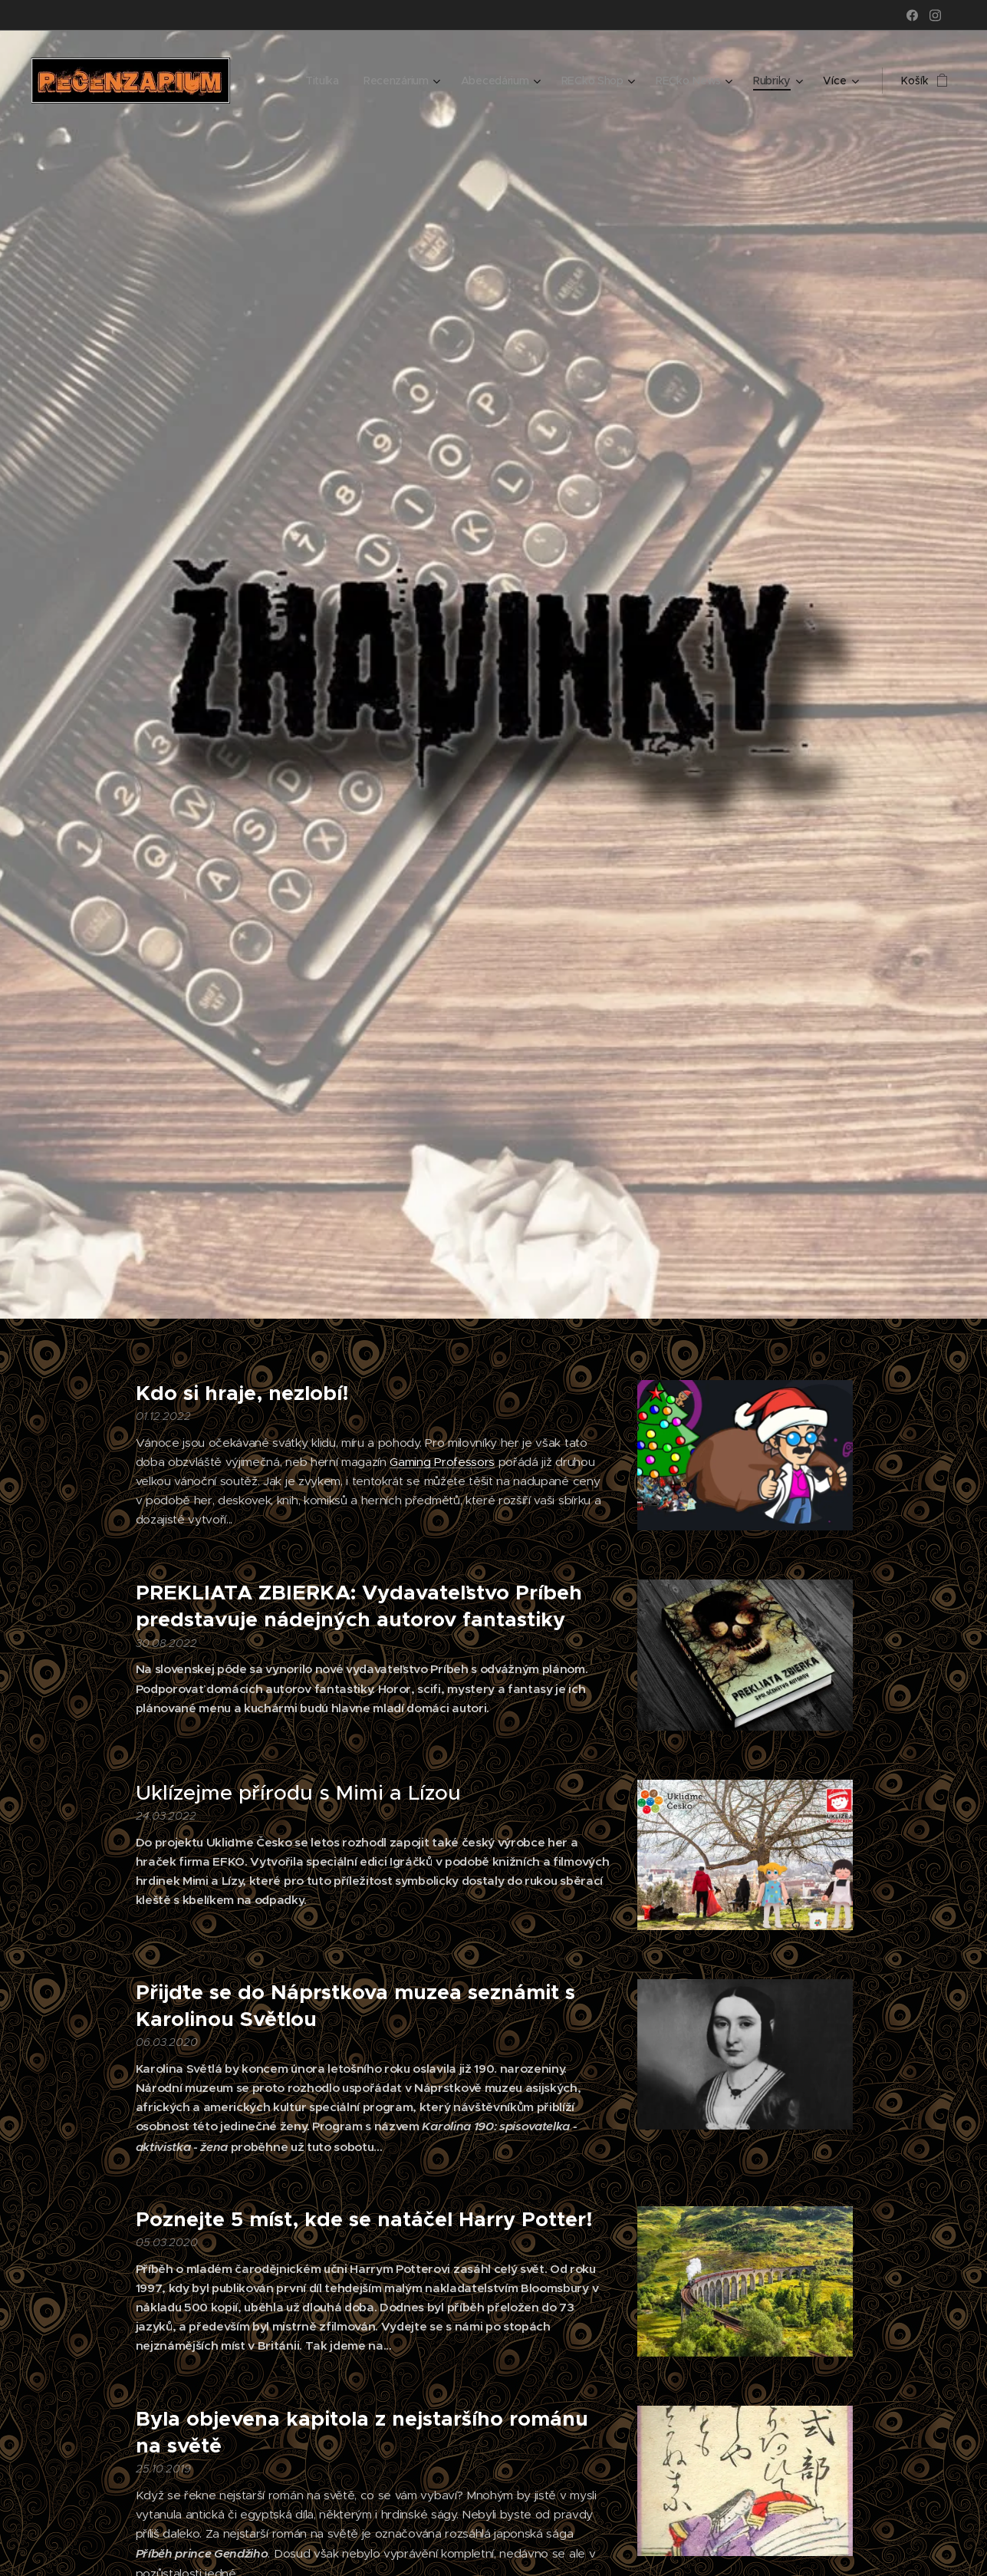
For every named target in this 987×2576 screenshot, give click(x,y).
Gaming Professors (442, 1461)
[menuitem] (320, 80)
